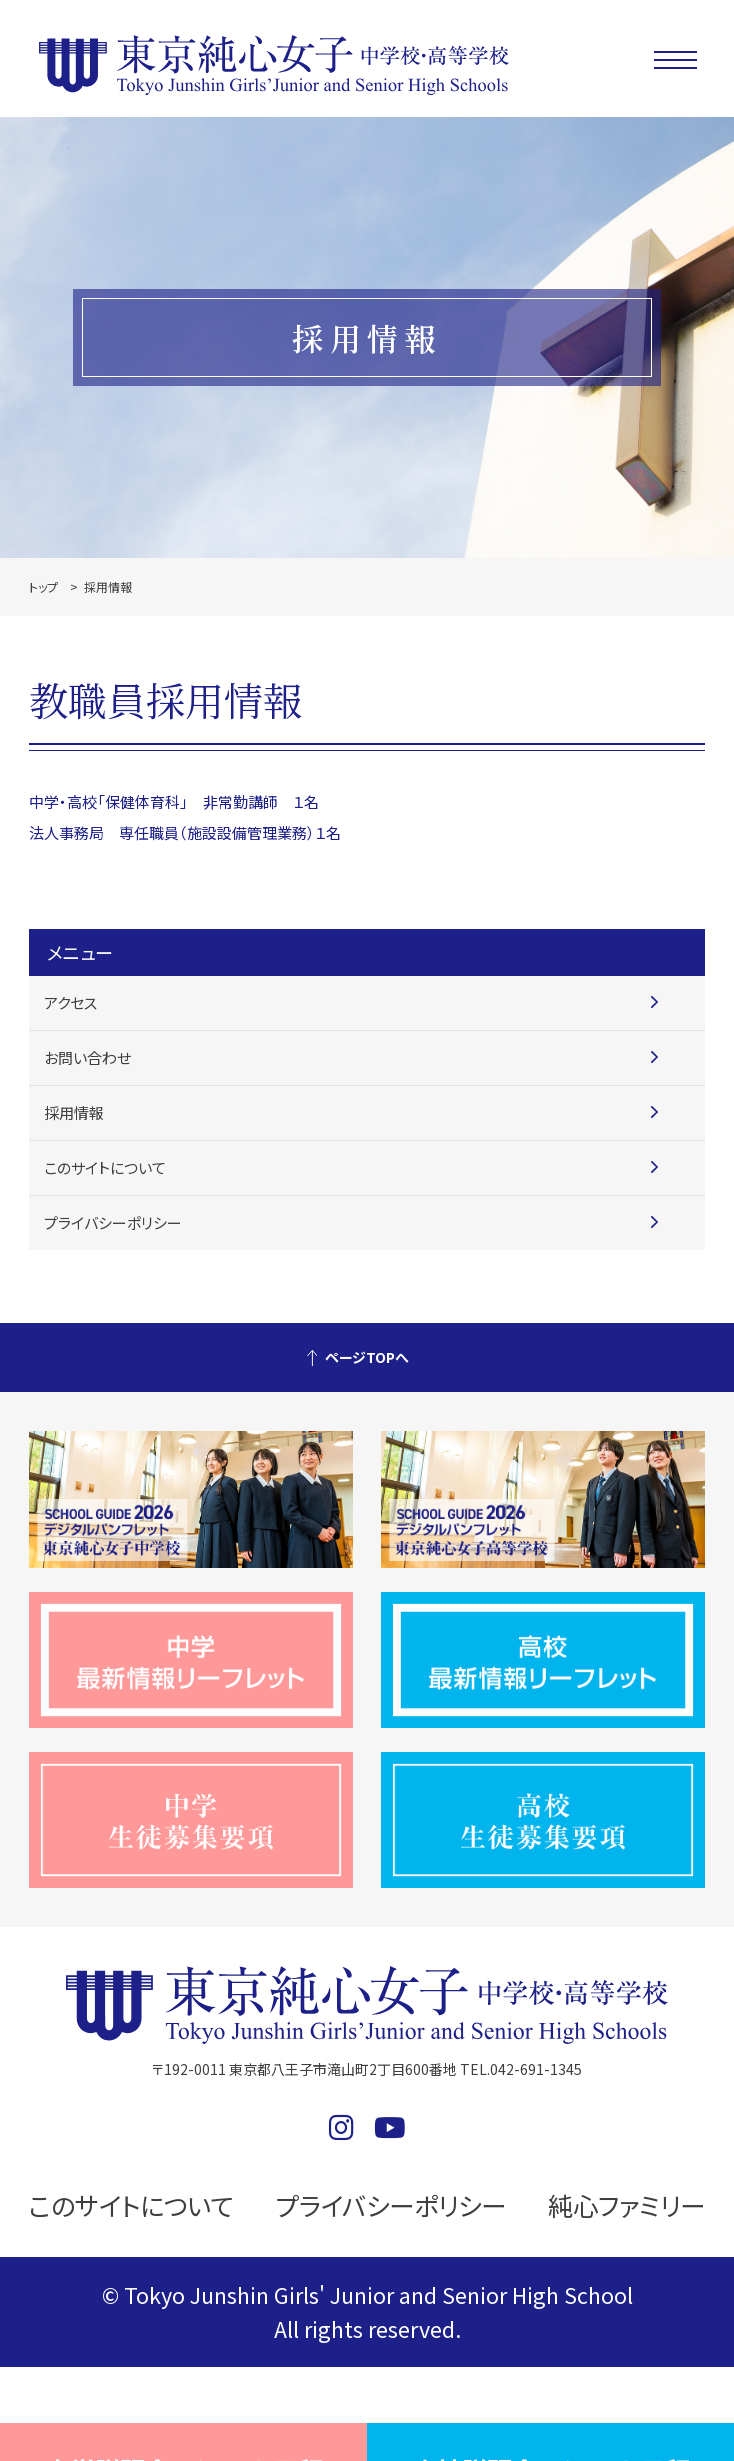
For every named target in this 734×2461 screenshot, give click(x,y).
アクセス (70, 1002)
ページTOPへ (367, 1357)
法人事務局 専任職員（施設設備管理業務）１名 (185, 832)
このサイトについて (105, 1167)
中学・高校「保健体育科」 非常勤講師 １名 (174, 801)
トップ (43, 586)
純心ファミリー (626, 2204)
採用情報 (74, 1112)
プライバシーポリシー (113, 1222)
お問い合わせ (87, 1057)
